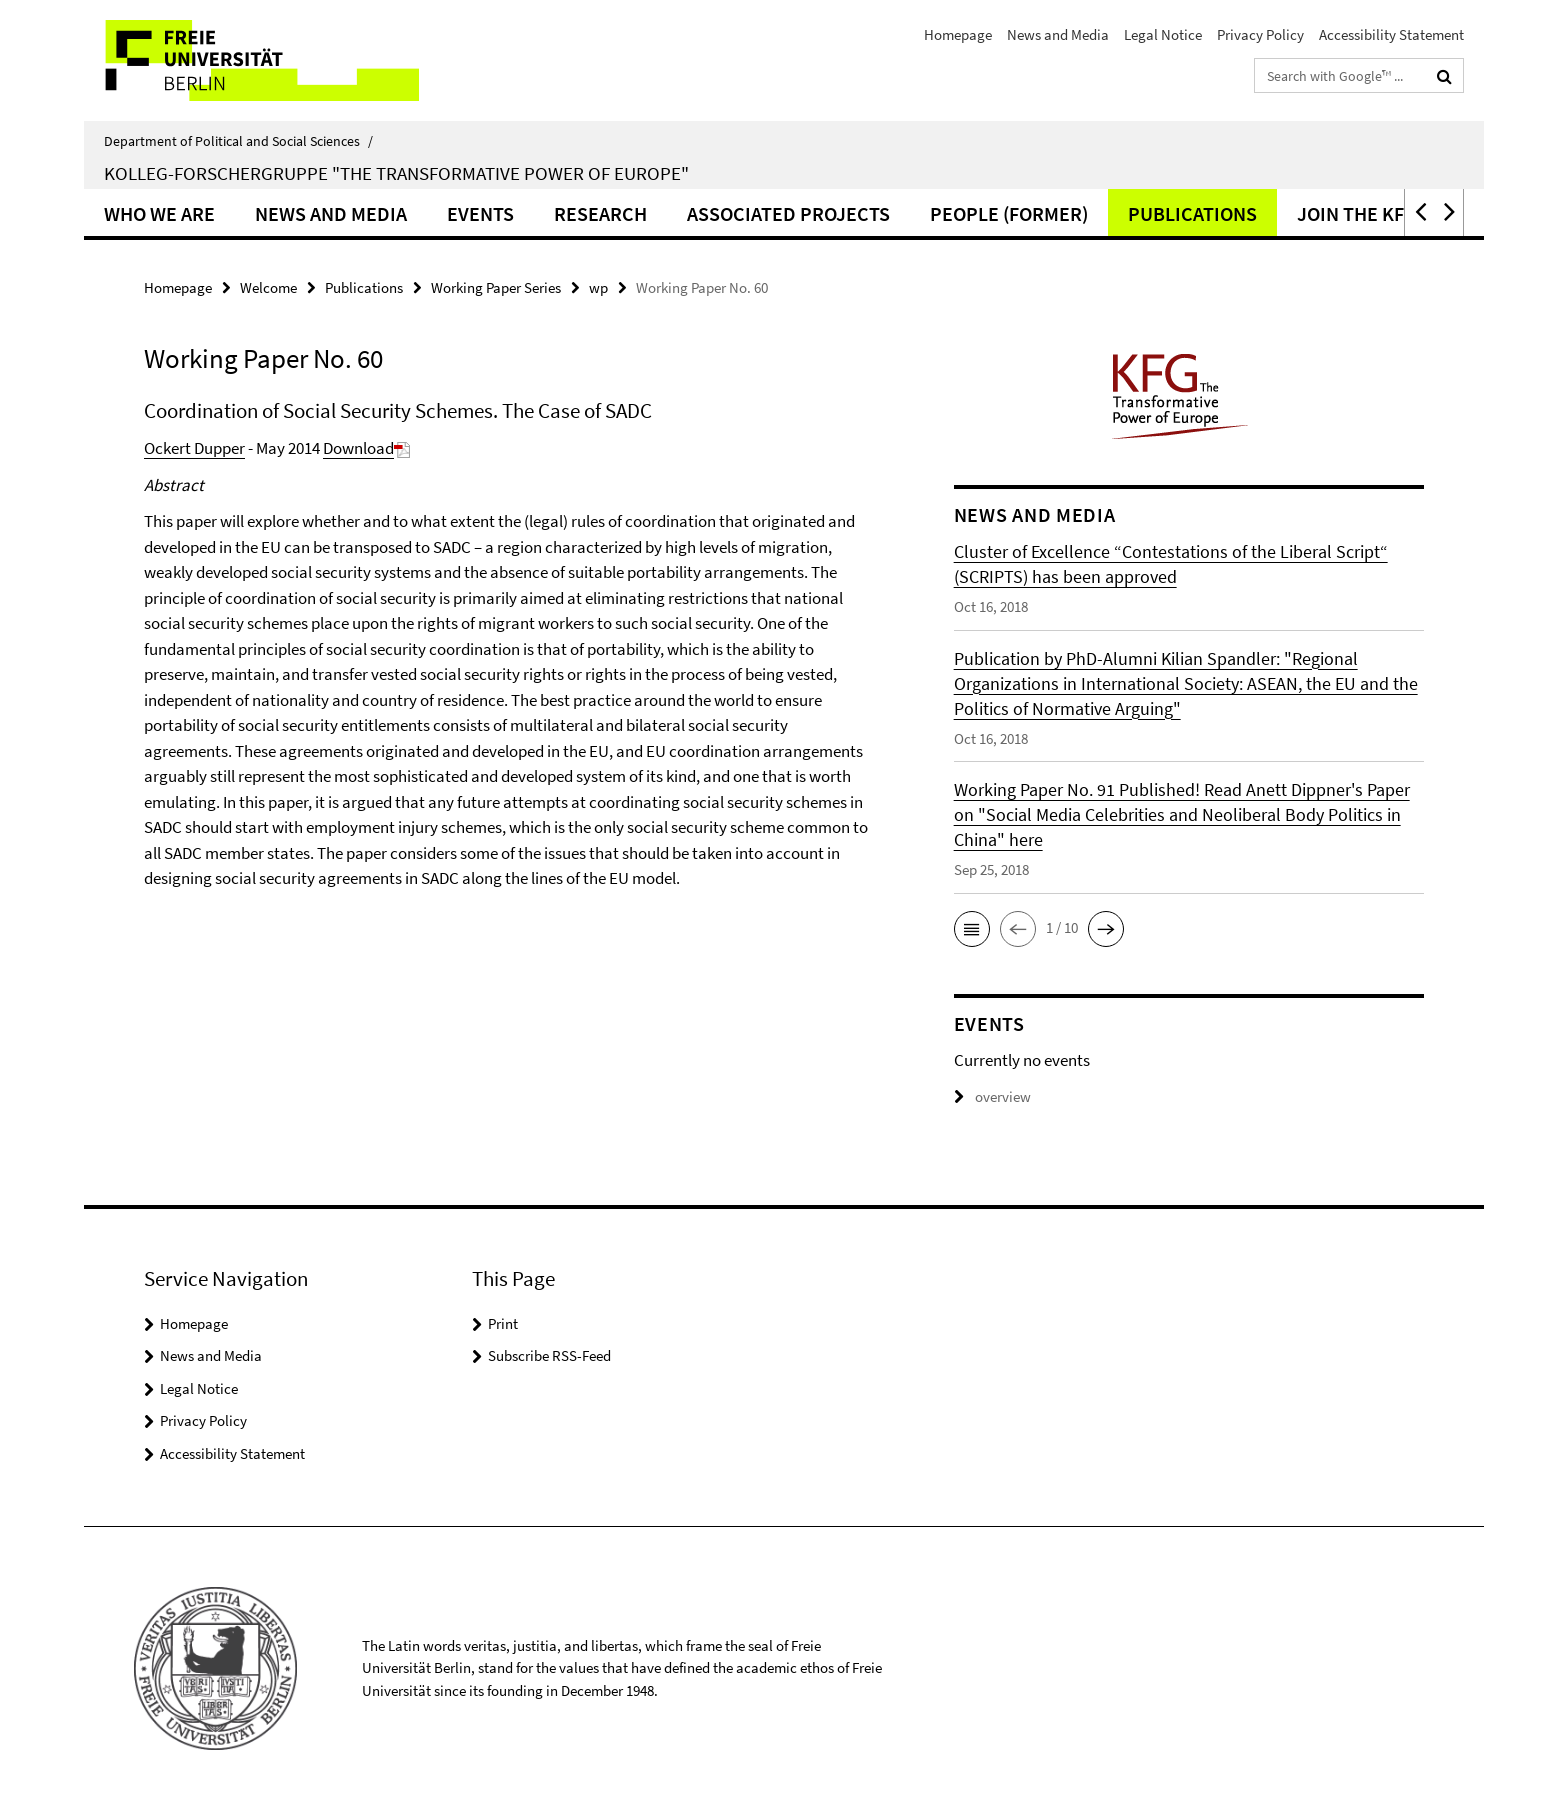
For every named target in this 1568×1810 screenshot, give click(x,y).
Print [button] (503, 1323)
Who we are (159, 213)
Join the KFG (1357, 213)
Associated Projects (788, 213)
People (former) (1009, 213)
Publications (1192, 213)
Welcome (268, 287)
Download (366, 448)
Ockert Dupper (194, 448)
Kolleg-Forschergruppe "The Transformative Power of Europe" (396, 173)
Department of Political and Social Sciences (238, 141)
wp (598, 287)
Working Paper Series (496, 287)
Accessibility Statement (1391, 34)
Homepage (958, 34)
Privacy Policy (1260, 34)
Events (480, 213)
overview (992, 1096)
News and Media (1058, 34)
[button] (1419, 212)
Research (600, 213)
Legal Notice (1163, 34)
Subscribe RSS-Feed (549, 1355)
